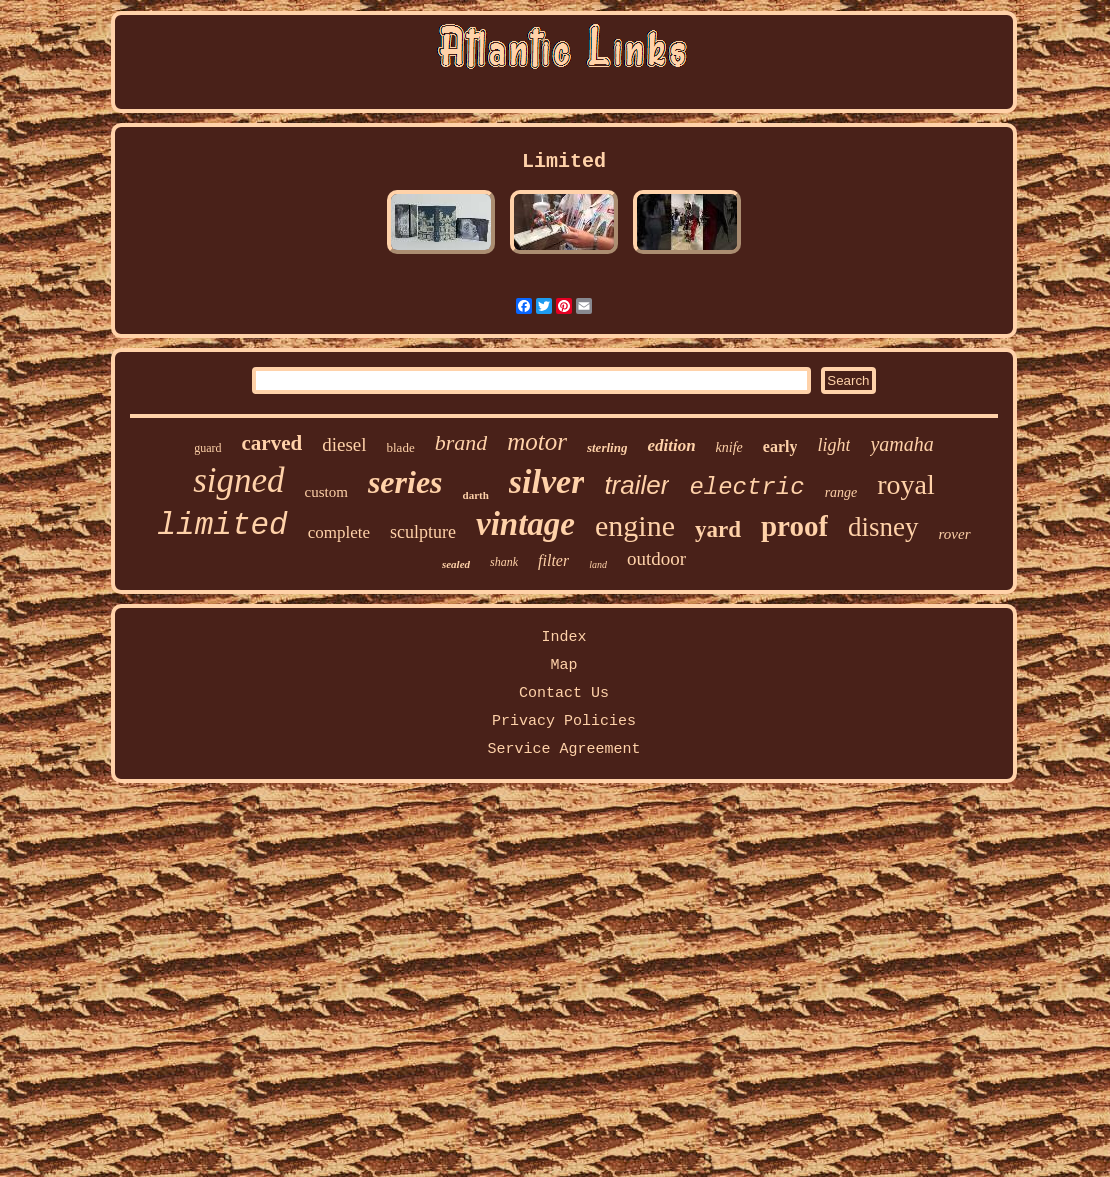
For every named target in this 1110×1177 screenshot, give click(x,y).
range (841, 492)
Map (563, 665)
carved (272, 443)
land (598, 564)
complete (339, 532)
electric (746, 487)
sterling (607, 447)
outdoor (656, 558)
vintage (525, 524)
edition (671, 445)
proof (794, 526)
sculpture (423, 532)
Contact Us (564, 693)
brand (461, 442)
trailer (636, 485)
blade (401, 447)
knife (729, 447)
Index (563, 637)
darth (476, 495)
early (780, 446)
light (833, 445)
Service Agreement (563, 749)
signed (238, 480)
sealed (456, 564)
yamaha (901, 444)
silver (547, 481)
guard (207, 448)
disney (883, 527)
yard (718, 529)
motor (537, 441)
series (405, 482)
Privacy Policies (564, 721)
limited (222, 525)
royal (906, 484)
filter (553, 560)
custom (326, 492)
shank (504, 562)
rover (955, 534)
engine (635, 525)
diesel (344, 444)
